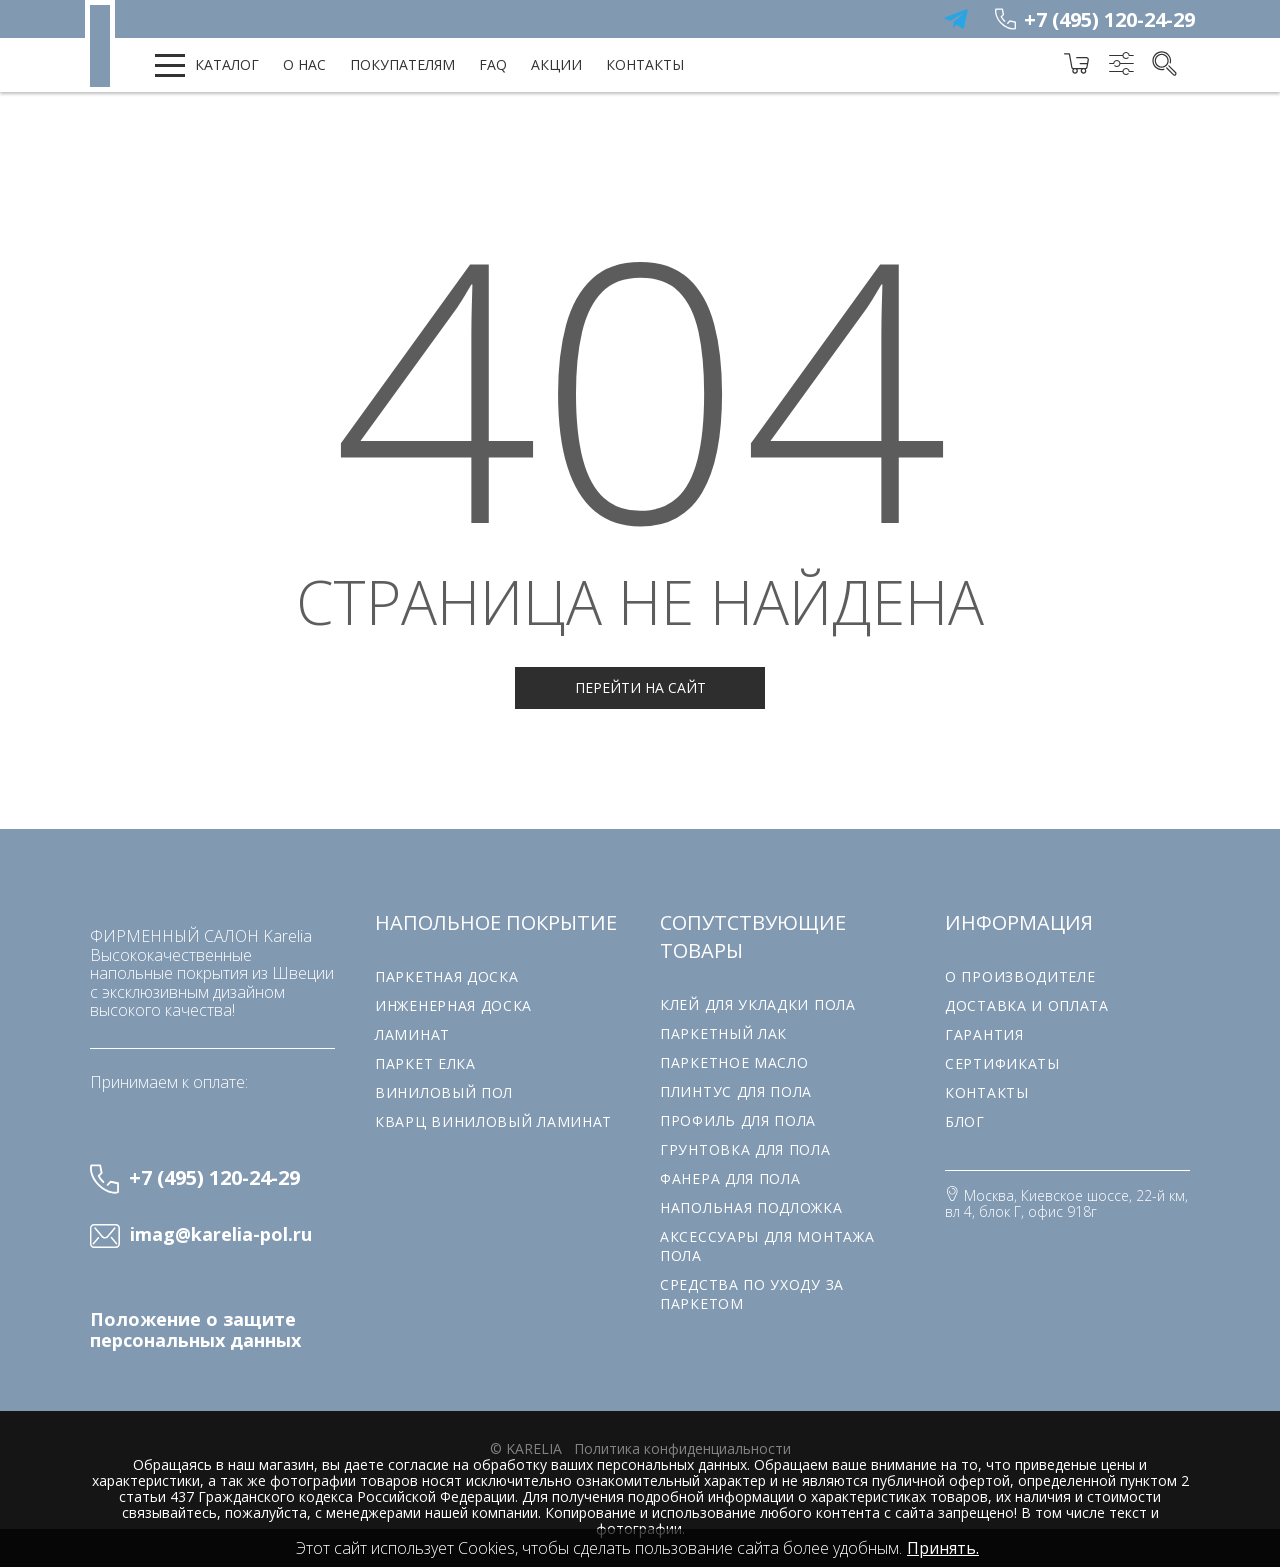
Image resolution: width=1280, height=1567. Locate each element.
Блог (965, 1121)
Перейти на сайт (640, 687)
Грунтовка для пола (745, 1149)
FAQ (493, 64)
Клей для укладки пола (758, 1004)
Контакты (645, 64)
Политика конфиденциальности (682, 1448)
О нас (304, 64)
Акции (556, 64)
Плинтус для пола (736, 1091)
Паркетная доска (447, 976)
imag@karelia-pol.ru (221, 1235)
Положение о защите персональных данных (195, 1330)
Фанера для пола (730, 1178)
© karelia (526, 1448)
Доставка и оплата (1027, 1005)
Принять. (943, 1548)
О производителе (1020, 976)
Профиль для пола (738, 1120)
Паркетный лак (723, 1033)
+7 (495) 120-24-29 (1109, 19)
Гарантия (984, 1034)
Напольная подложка (751, 1207)
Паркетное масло (734, 1062)
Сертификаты (1002, 1063)
